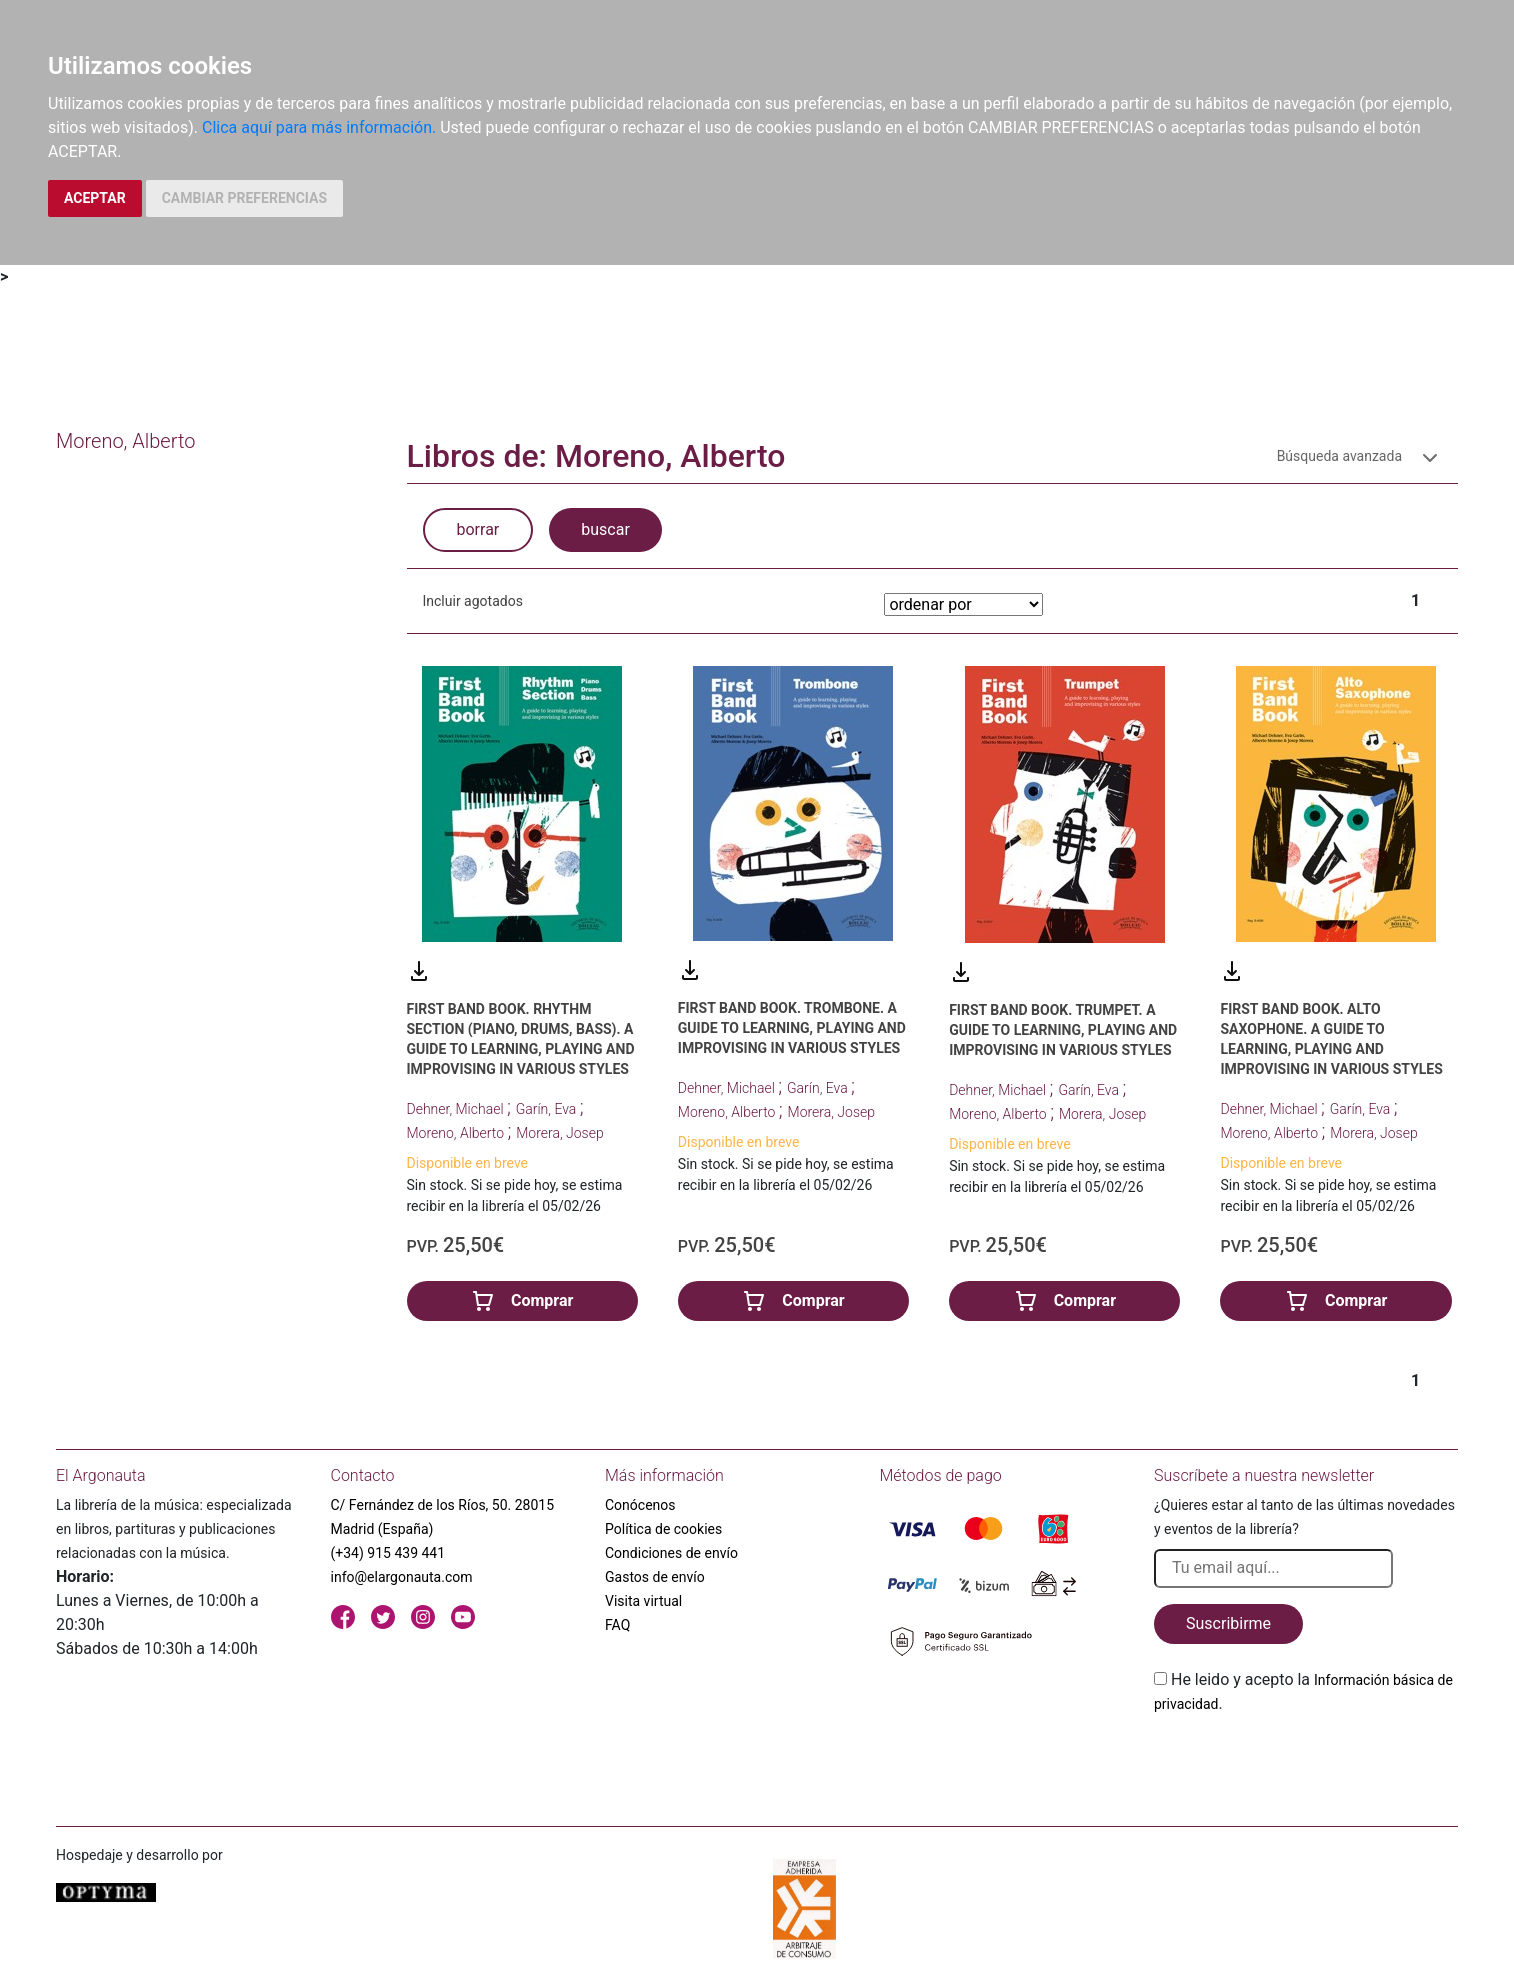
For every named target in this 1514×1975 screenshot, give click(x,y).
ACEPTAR (95, 198)
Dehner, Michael (457, 1109)
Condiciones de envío (671, 1553)
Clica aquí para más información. (319, 127)
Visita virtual (643, 1601)
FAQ (617, 1625)
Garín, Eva (548, 1109)
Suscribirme (1228, 1623)
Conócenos (640, 1505)
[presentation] (1306, 1763)
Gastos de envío (655, 1577)
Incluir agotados (473, 601)
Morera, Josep (559, 1133)
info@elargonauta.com (402, 1577)
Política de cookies (663, 1529)
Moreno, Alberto (457, 1133)
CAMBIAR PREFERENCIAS (244, 198)
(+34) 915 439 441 (388, 1553)
